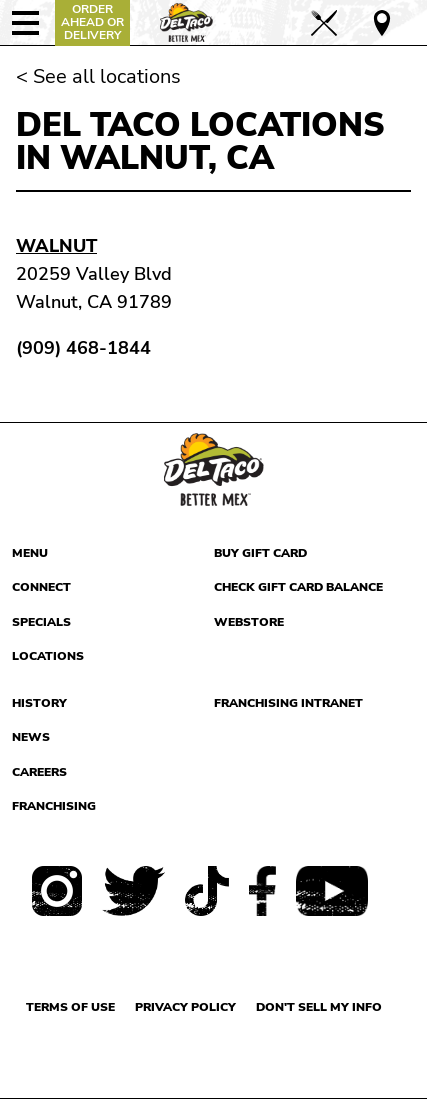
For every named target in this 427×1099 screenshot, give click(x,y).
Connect (41, 587)
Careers (39, 772)
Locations (48, 656)
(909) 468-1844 (83, 348)
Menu (30, 553)
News (31, 737)
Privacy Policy (185, 1007)
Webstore (249, 622)
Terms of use (70, 1007)
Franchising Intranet (288, 703)
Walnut (56, 246)
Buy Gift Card (260, 553)
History (39, 703)
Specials (41, 622)
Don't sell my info (319, 1007)
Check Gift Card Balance (298, 587)
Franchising (54, 806)
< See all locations (98, 76)
